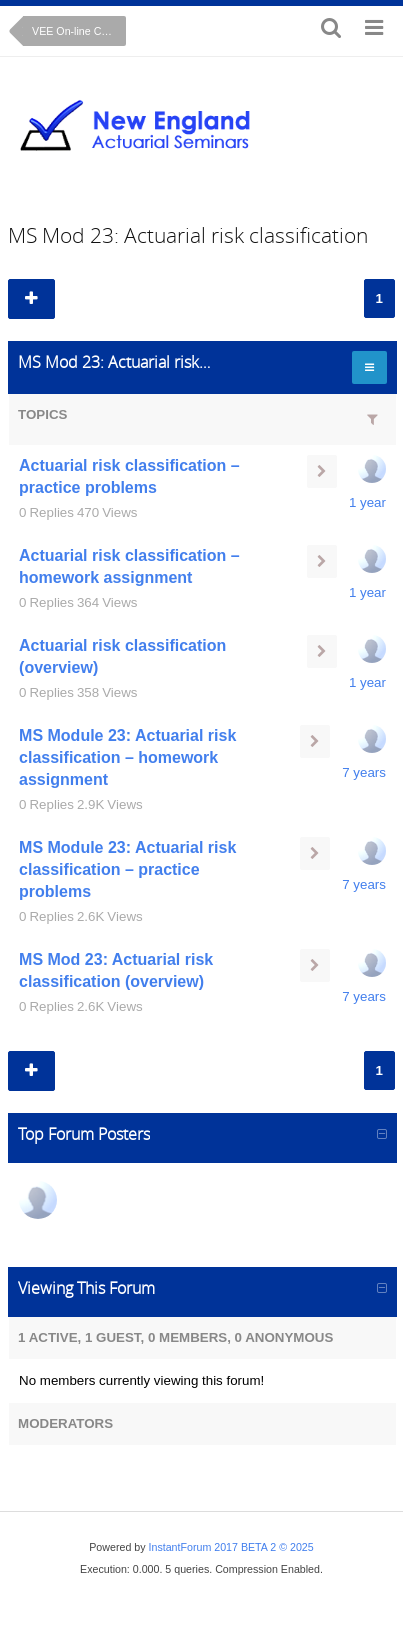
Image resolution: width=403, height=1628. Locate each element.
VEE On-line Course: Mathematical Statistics (79, 31)
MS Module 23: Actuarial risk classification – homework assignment (127, 757)
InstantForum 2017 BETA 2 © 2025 (231, 1547)
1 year (367, 502)
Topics (42, 414)
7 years (364, 772)
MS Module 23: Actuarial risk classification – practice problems (127, 869)
